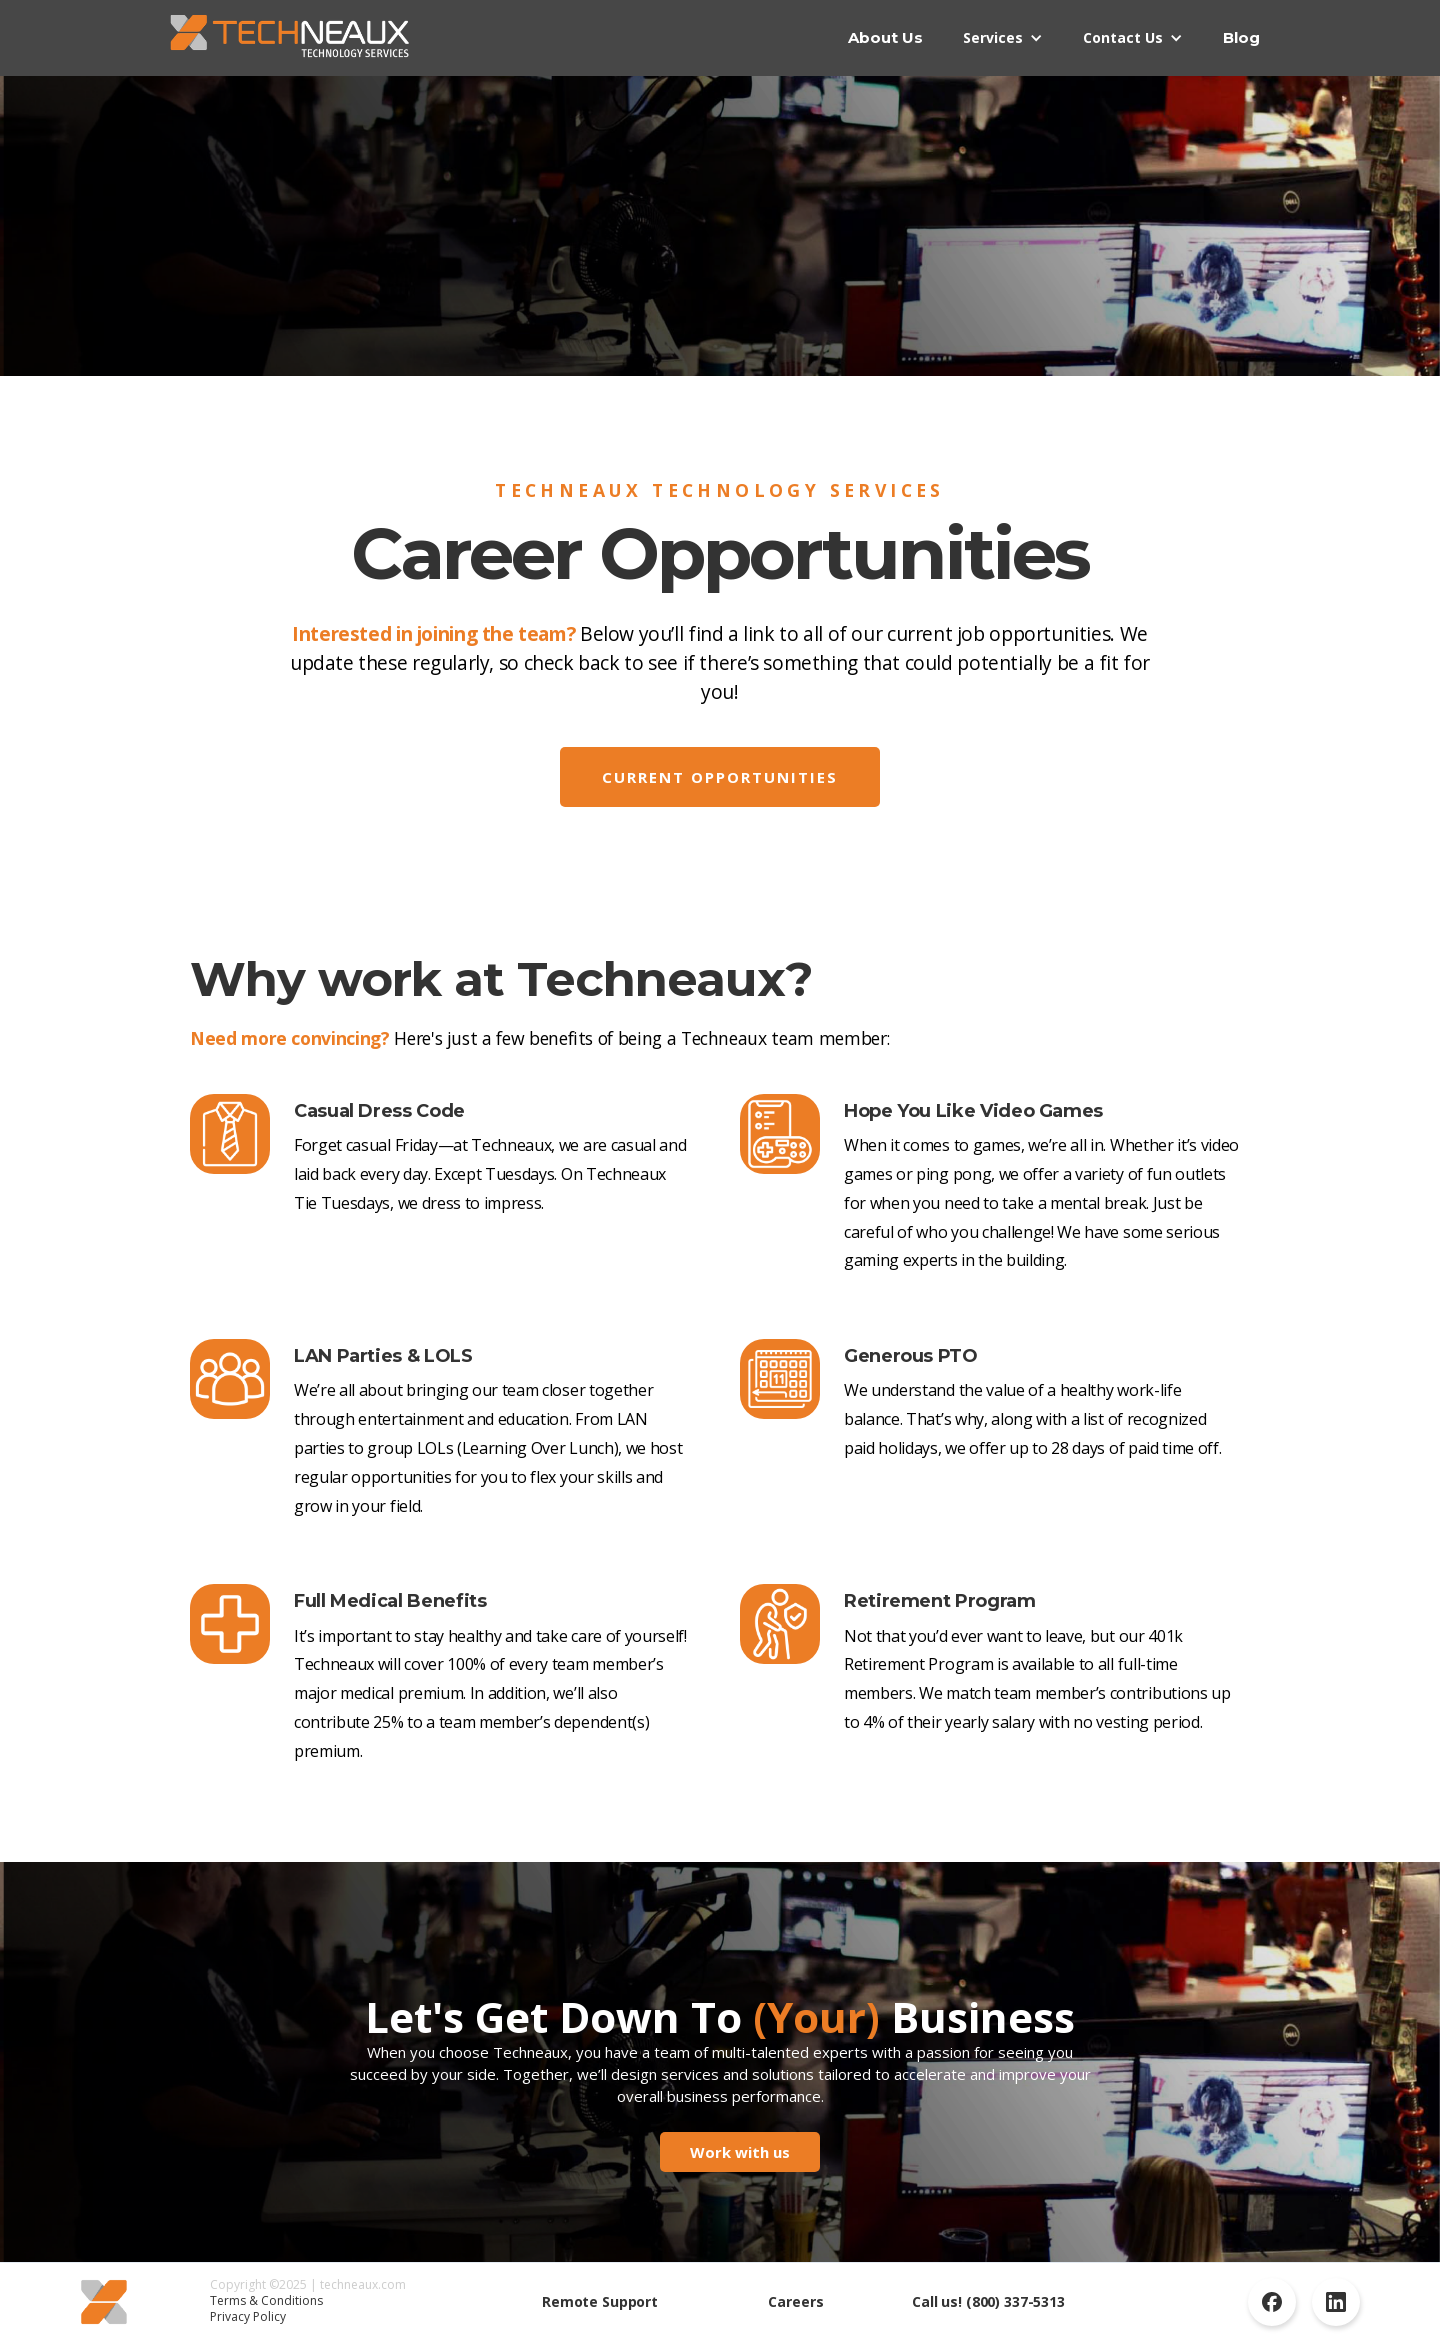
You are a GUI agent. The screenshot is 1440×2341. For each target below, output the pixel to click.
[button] (1003, 38)
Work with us (740, 2152)
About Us (885, 37)
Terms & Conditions (266, 2300)
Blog (1241, 37)
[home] (290, 37)
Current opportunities (720, 777)
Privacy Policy (248, 2316)
